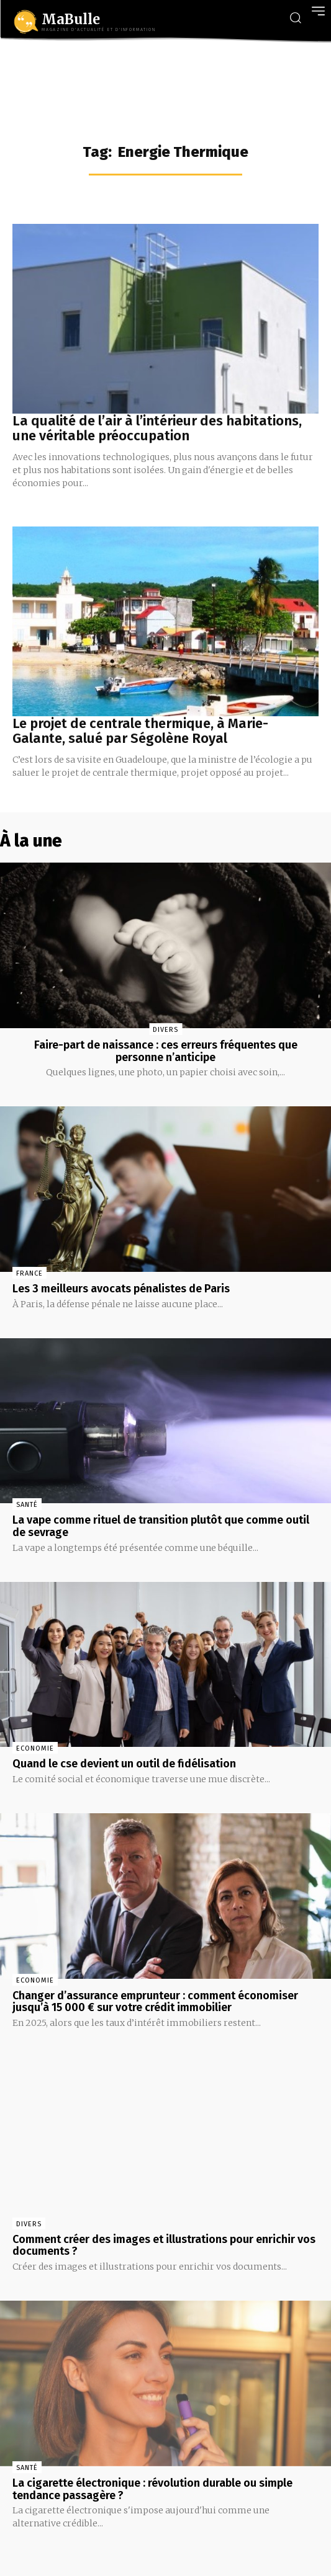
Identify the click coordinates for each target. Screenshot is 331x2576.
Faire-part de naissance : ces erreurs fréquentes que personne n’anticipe (165, 1051)
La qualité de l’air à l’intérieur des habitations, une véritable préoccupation (157, 428)
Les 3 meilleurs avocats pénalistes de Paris (121, 1288)
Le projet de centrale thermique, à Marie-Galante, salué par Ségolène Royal (140, 731)
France (29, 1273)
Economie (35, 1748)
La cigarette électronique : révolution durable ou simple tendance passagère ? (152, 2489)
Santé (27, 1505)
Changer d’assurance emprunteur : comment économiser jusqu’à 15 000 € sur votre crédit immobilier (155, 2002)
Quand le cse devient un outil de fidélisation (124, 1763)
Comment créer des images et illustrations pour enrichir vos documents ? (163, 2245)
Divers (165, 1030)
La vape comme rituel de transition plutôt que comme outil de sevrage (160, 1526)
